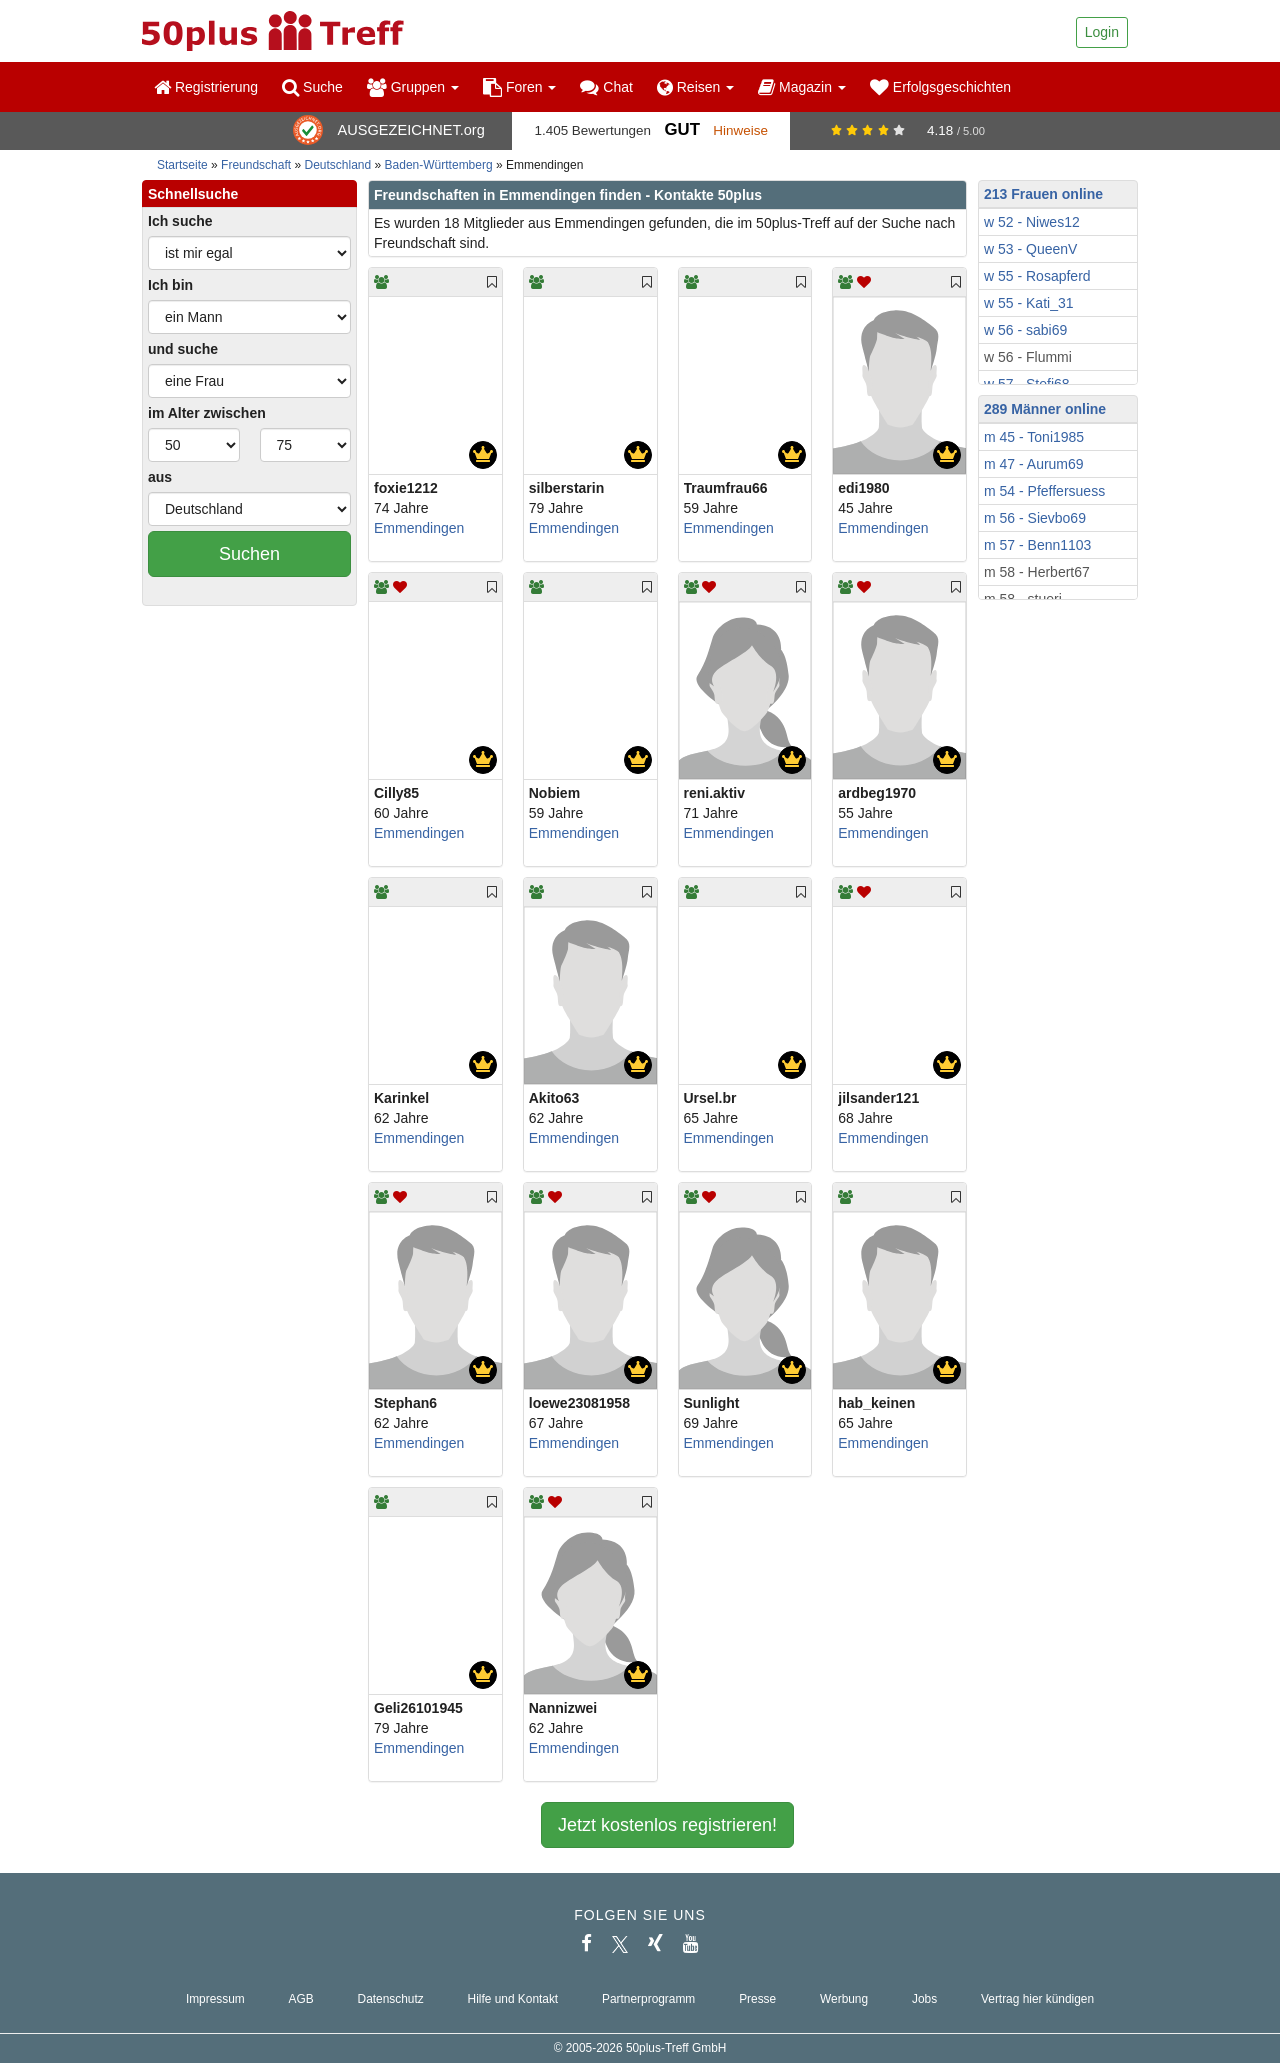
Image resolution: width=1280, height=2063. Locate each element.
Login (1102, 32)
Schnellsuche (193, 194)
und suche (183, 349)
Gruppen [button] (413, 87)
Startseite (182, 165)
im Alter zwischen (207, 413)
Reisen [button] (695, 87)
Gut (681, 129)
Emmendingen (419, 528)
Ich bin (170, 285)
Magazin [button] (802, 87)
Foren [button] (519, 87)
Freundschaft (256, 165)
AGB (301, 1999)
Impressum (215, 1999)
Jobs (924, 1999)
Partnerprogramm (648, 1999)
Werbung (844, 1999)
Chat (606, 87)
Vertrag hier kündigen (1037, 1999)
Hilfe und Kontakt (513, 1999)
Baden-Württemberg (439, 165)
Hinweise (740, 130)
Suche (312, 87)
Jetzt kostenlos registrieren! (667, 1825)
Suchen (249, 554)
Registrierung (206, 87)
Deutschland (338, 165)
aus (160, 477)
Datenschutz (391, 1999)
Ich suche (180, 221)
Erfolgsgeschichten (940, 87)
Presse (757, 1999)
